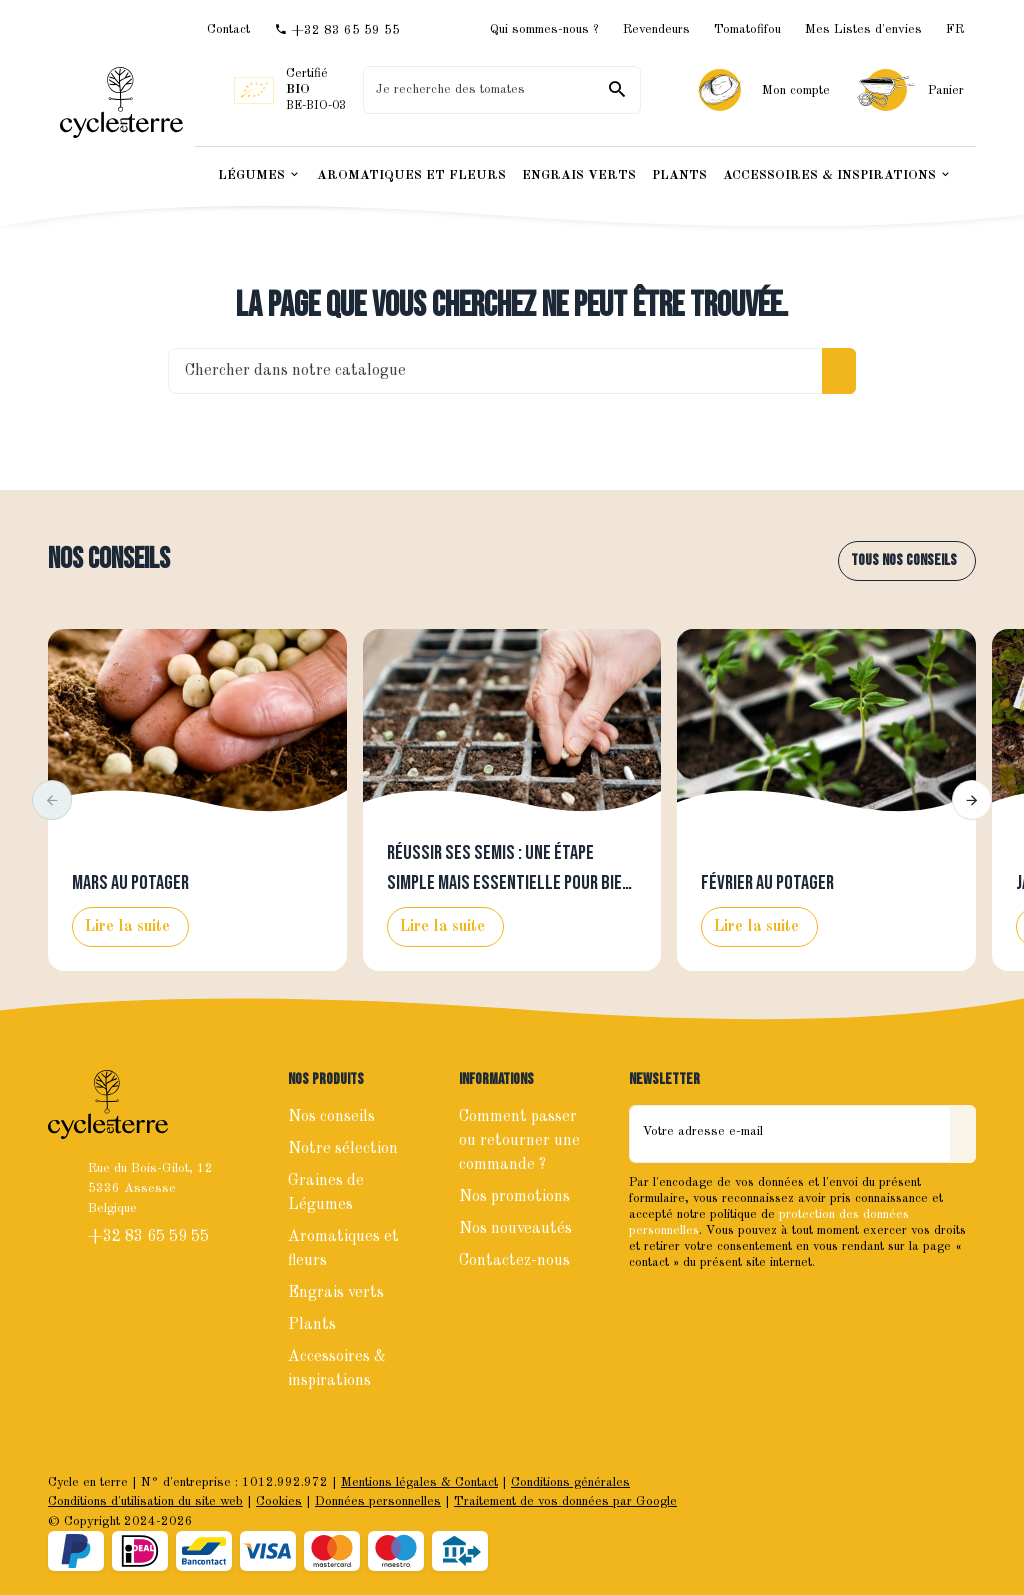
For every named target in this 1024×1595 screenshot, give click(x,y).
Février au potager (767, 883)
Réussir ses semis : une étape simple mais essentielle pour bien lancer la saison (509, 883)
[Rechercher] (617, 90)
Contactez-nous (514, 1261)
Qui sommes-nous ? (544, 29)
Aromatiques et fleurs (343, 1249)
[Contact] (228, 29)
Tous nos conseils (904, 560)
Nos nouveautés (515, 1229)
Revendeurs (656, 29)
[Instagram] (691, 1305)
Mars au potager (130, 883)
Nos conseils (109, 560)
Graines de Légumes (326, 1193)
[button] (52, 800)
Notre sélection (343, 1149)
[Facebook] (647, 1305)
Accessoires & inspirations (337, 1369)
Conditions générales (570, 1482)
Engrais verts (336, 1293)
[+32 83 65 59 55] (337, 30)
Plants (312, 1325)
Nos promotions (514, 1197)
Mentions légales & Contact (419, 1482)
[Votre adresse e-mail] (790, 1134)
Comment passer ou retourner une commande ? (519, 1141)
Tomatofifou (747, 29)
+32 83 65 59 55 (150, 1237)
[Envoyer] (963, 1134)
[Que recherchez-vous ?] (501, 90)
